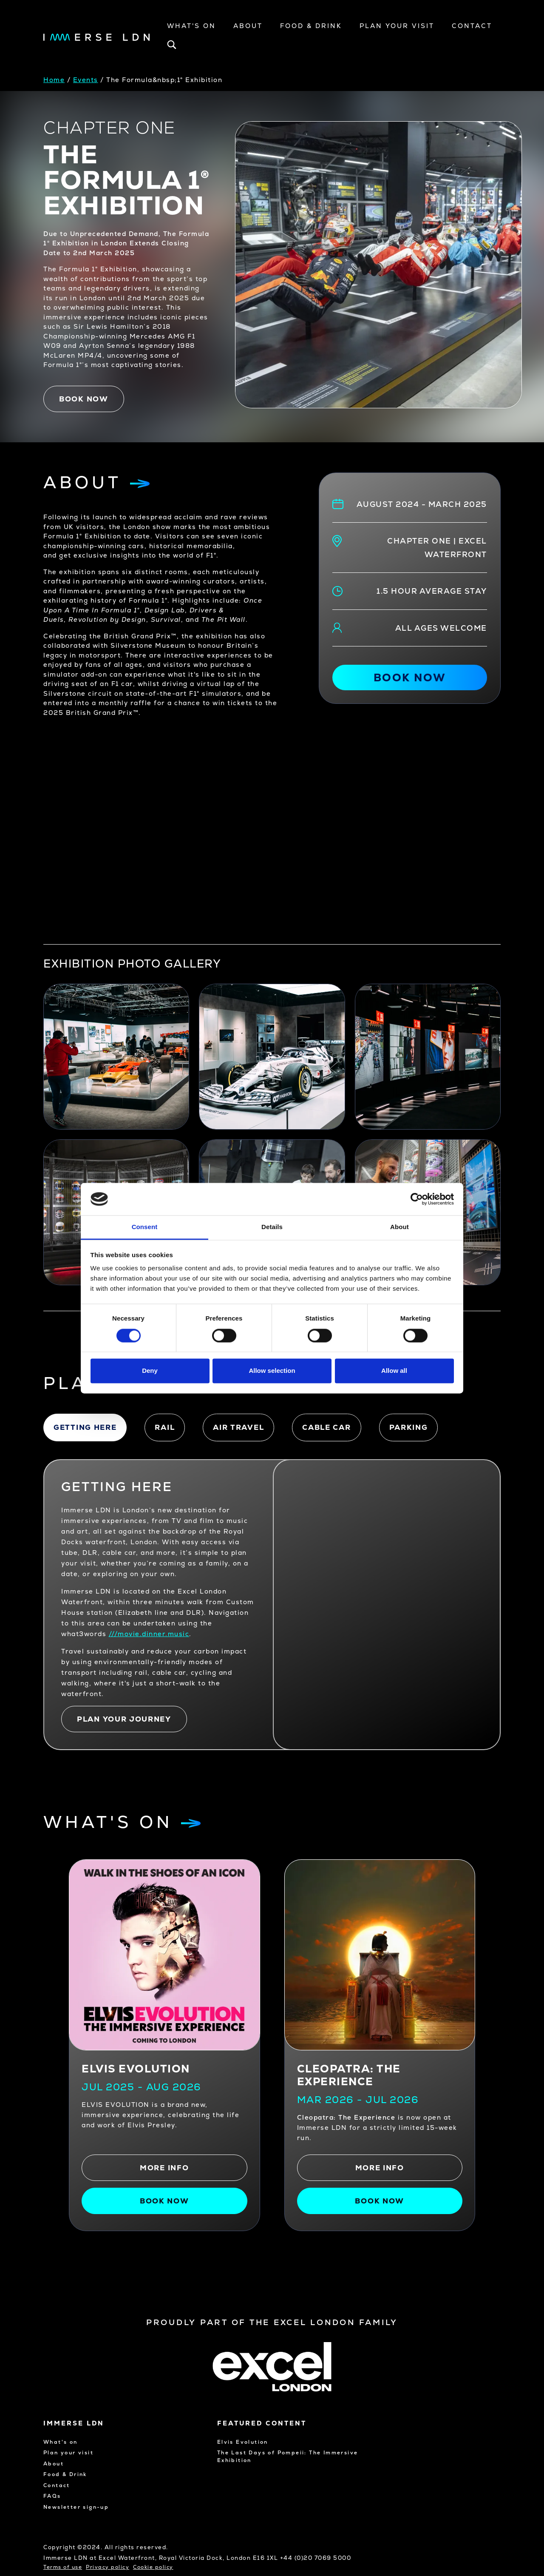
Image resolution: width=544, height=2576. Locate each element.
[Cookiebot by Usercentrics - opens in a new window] (417, 1199)
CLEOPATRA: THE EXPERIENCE (349, 2075)
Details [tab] (272, 1227)
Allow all (394, 1371)
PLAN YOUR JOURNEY (124, 1719)
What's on (60, 2442)
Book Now (379, 2201)
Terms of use (62, 2567)
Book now (83, 399)
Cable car (326, 1427)
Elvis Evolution (136, 2068)
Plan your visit (397, 26)
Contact (472, 26)
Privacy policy (107, 2567)
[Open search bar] (171, 46)
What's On (191, 26)
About (248, 26)
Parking (408, 1427)
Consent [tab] (145, 1227)
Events (85, 80)
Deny (150, 1371)
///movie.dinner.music (149, 1634)
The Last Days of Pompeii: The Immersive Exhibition (287, 2456)
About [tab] (399, 1227)
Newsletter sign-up (76, 2507)
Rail (165, 1427)
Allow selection (272, 1371)
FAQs (52, 2496)
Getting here (85, 1427)
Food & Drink (311, 26)
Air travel (238, 1427)
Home (54, 80)
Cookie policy (153, 2567)
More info (164, 2167)
